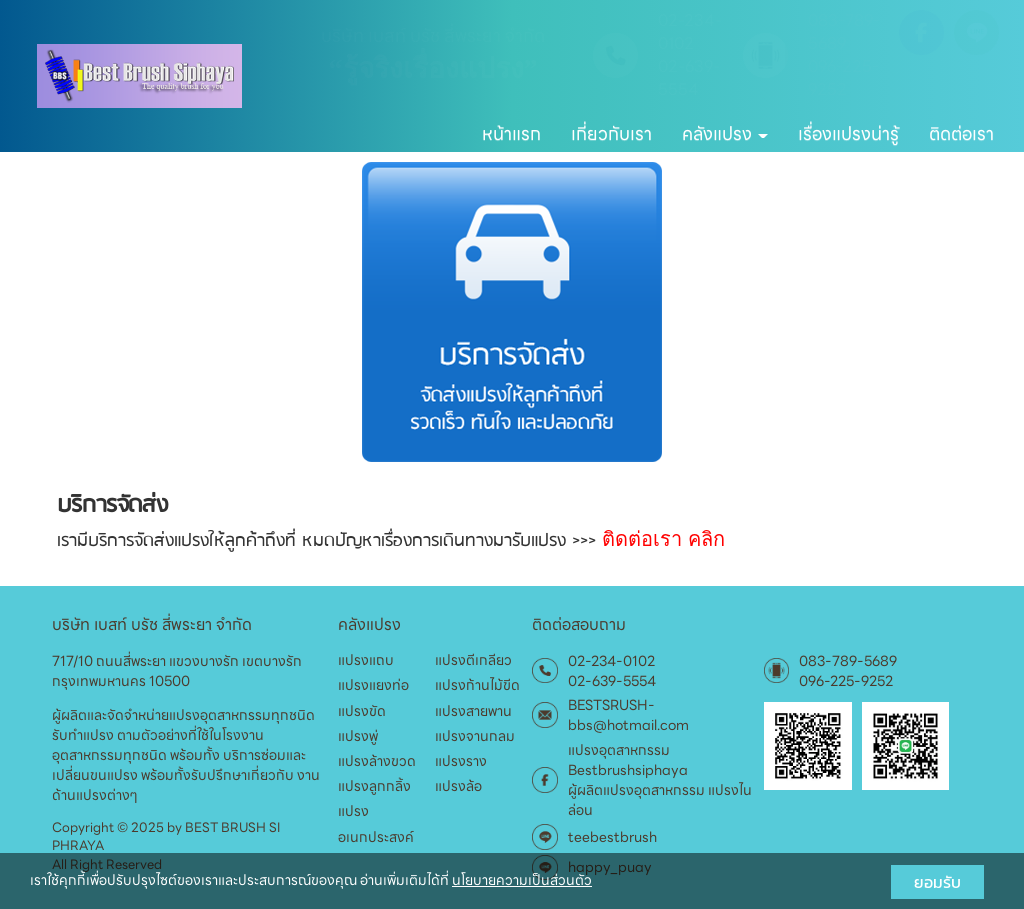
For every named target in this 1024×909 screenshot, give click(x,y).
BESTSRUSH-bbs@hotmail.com (628, 715)
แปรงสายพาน (473, 711)
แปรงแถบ (366, 660)
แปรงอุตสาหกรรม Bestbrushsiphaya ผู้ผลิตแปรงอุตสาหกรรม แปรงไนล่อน (660, 780)
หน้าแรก (511, 133)
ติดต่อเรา (961, 133)
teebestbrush (612, 837)
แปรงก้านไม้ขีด (477, 685)
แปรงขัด (362, 711)
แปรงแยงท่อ (373, 685)
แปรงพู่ (358, 736)
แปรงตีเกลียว (473, 660)
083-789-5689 (844, 33)
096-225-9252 (843, 79)
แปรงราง (461, 761)
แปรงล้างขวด (377, 761)
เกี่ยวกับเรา (611, 133)
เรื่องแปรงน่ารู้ (848, 133)
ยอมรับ (937, 882)
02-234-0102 (690, 33)
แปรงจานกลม (475, 736)
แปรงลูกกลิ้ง (374, 786)
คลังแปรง (725, 133)
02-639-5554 (689, 79)
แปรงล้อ (458, 786)
